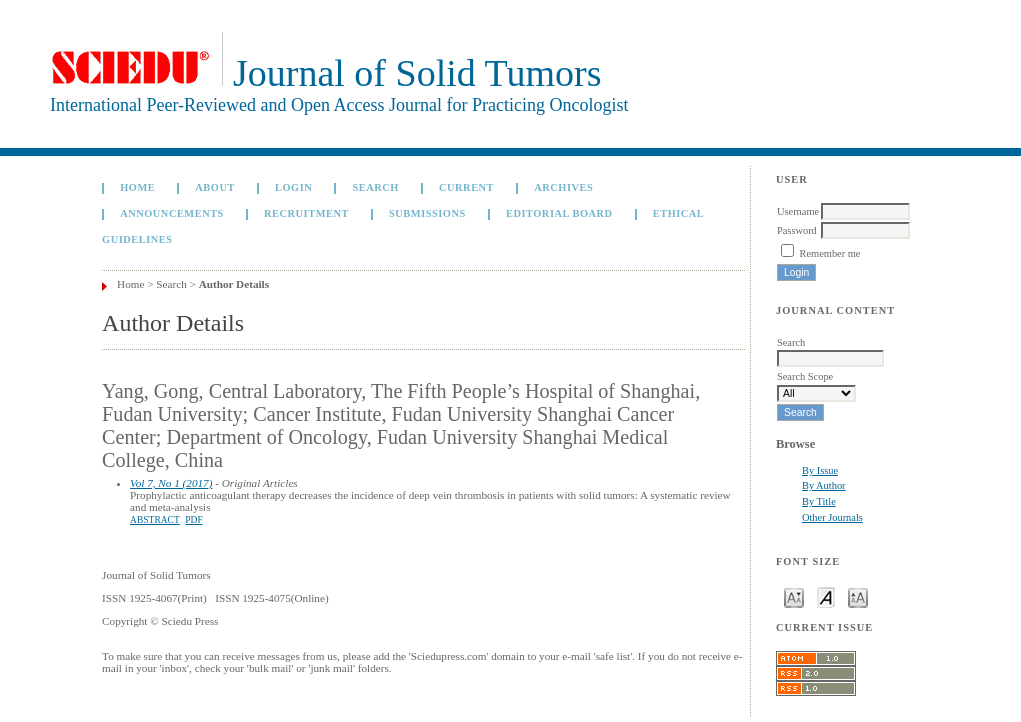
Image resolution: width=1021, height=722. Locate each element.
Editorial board (559, 213)
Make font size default (826, 596)
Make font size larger (858, 596)
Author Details (234, 284)
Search (375, 187)
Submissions (427, 213)
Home (137, 187)
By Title (819, 501)
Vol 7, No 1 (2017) (171, 483)
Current (466, 187)
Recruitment (306, 213)
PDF (193, 520)
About (215, 187)
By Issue (820, 470)
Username (798, 211)
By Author (824, 485)
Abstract (155, 520)
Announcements (172, 213)
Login (293, 187)
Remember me (830, 253)
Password (797, 230)
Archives (563, 187)
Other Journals (832, 517)
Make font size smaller (794, 596)
